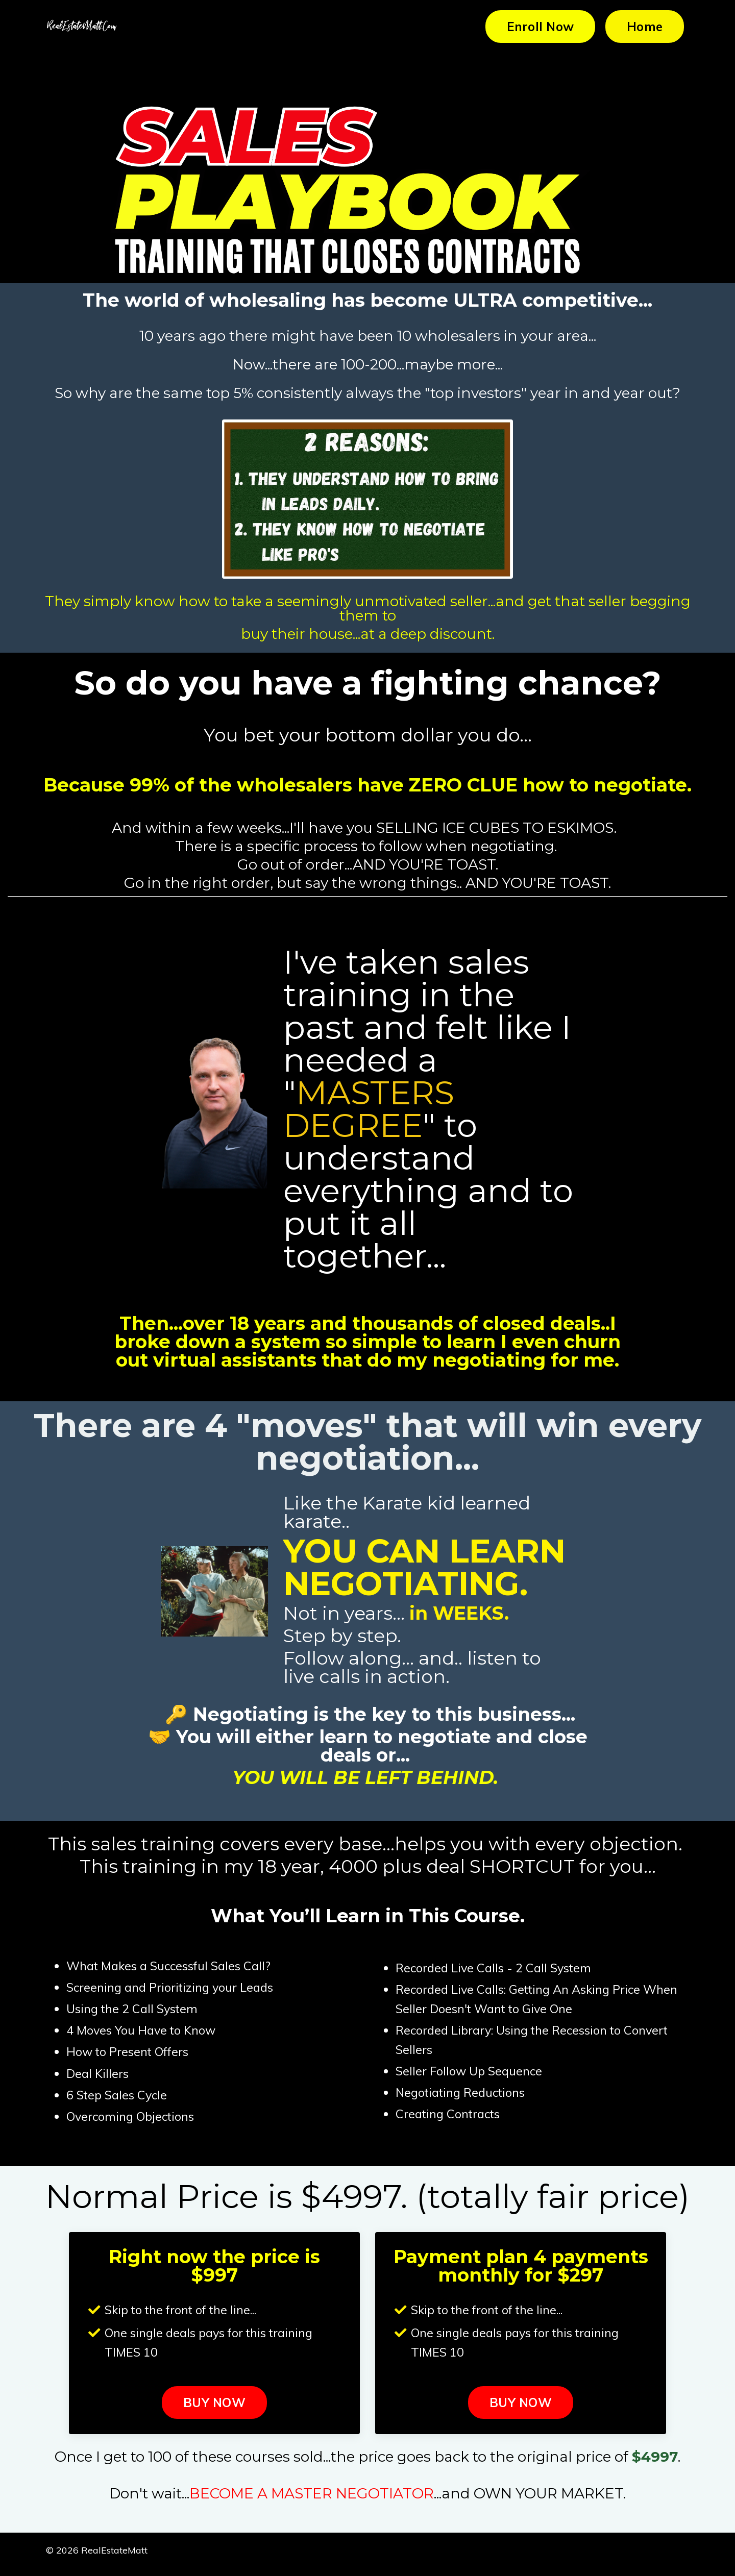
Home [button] (645, 26)
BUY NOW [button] (214, 2410)
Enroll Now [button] (540, 26)
